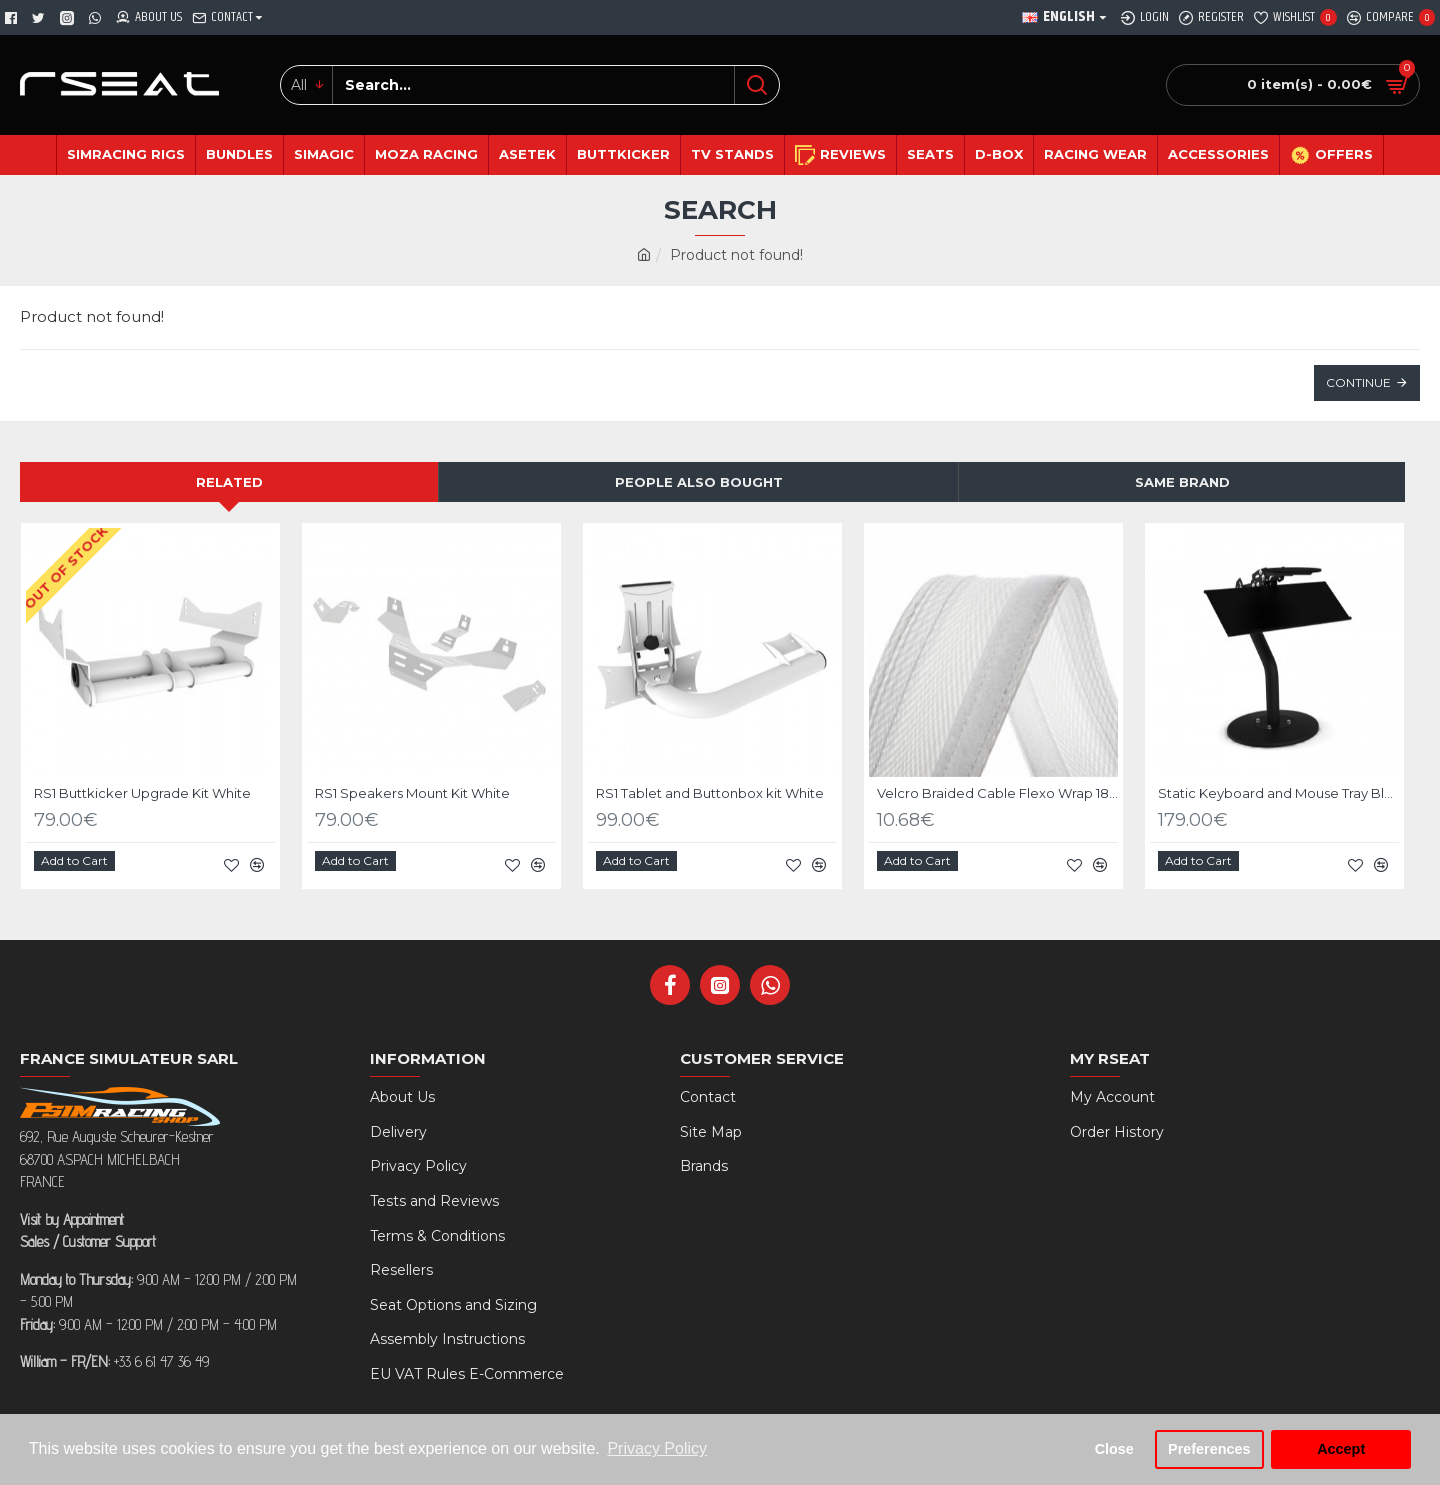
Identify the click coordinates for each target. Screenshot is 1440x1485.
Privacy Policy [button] (657, 1448)
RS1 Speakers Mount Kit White (412, 793)
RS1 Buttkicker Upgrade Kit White (142, 793)
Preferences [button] (1209, 1449)
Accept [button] (1341, 1449)
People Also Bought (699, 482)
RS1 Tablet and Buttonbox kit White (710, 793)
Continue (1358, 382)
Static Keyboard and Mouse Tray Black (1278, 793)
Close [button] (1114, 1449)
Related (229, 482)
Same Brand (1182, 482)
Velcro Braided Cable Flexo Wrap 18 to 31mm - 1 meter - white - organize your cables (997, 793)
